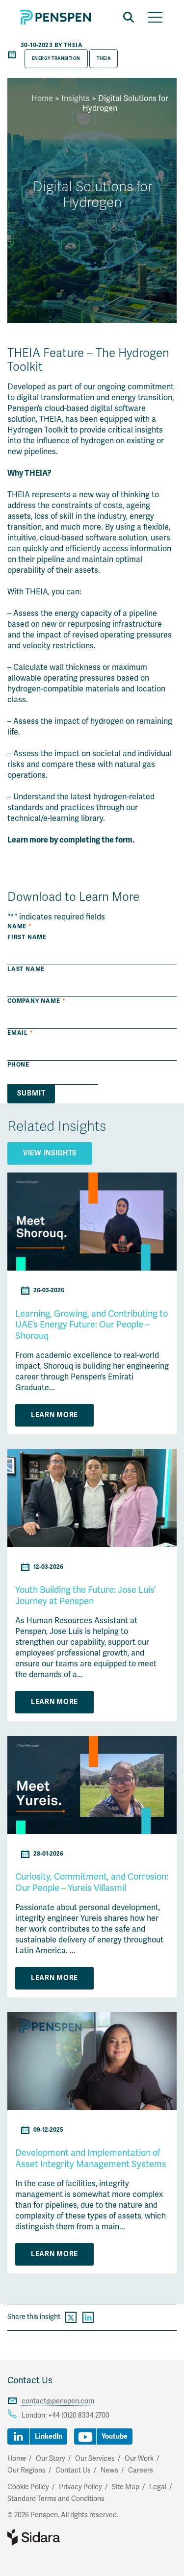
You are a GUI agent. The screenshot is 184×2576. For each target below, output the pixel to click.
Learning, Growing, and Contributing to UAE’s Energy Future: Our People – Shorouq (91, 1324)
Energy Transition (56, 58)
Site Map (125, 2487)
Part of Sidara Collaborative (65, 2537)
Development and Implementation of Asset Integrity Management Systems (90, 2158)
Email (20, 1033)
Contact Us (30, 2380)
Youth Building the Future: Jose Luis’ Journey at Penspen (85, 1595)
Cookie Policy (28, 2487)
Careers (140, 2470)
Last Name (26, 969)
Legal (157, 2487)
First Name (27, 937)
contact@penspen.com (58, 2401)
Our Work (139, 2458)
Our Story (50, 2458)
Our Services (95, 2458)
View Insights (50, 1153)
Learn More (54, 1415)
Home (42, 98)
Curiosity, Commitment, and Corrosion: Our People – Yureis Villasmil (91, 1882)
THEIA (103, 58)
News (109, 2470)
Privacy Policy (80, 2487)
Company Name (36, 1001)
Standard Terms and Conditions (56, 2499)
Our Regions (26, 2470)
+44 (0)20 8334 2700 (78, 2415)
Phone (18, 1065)
